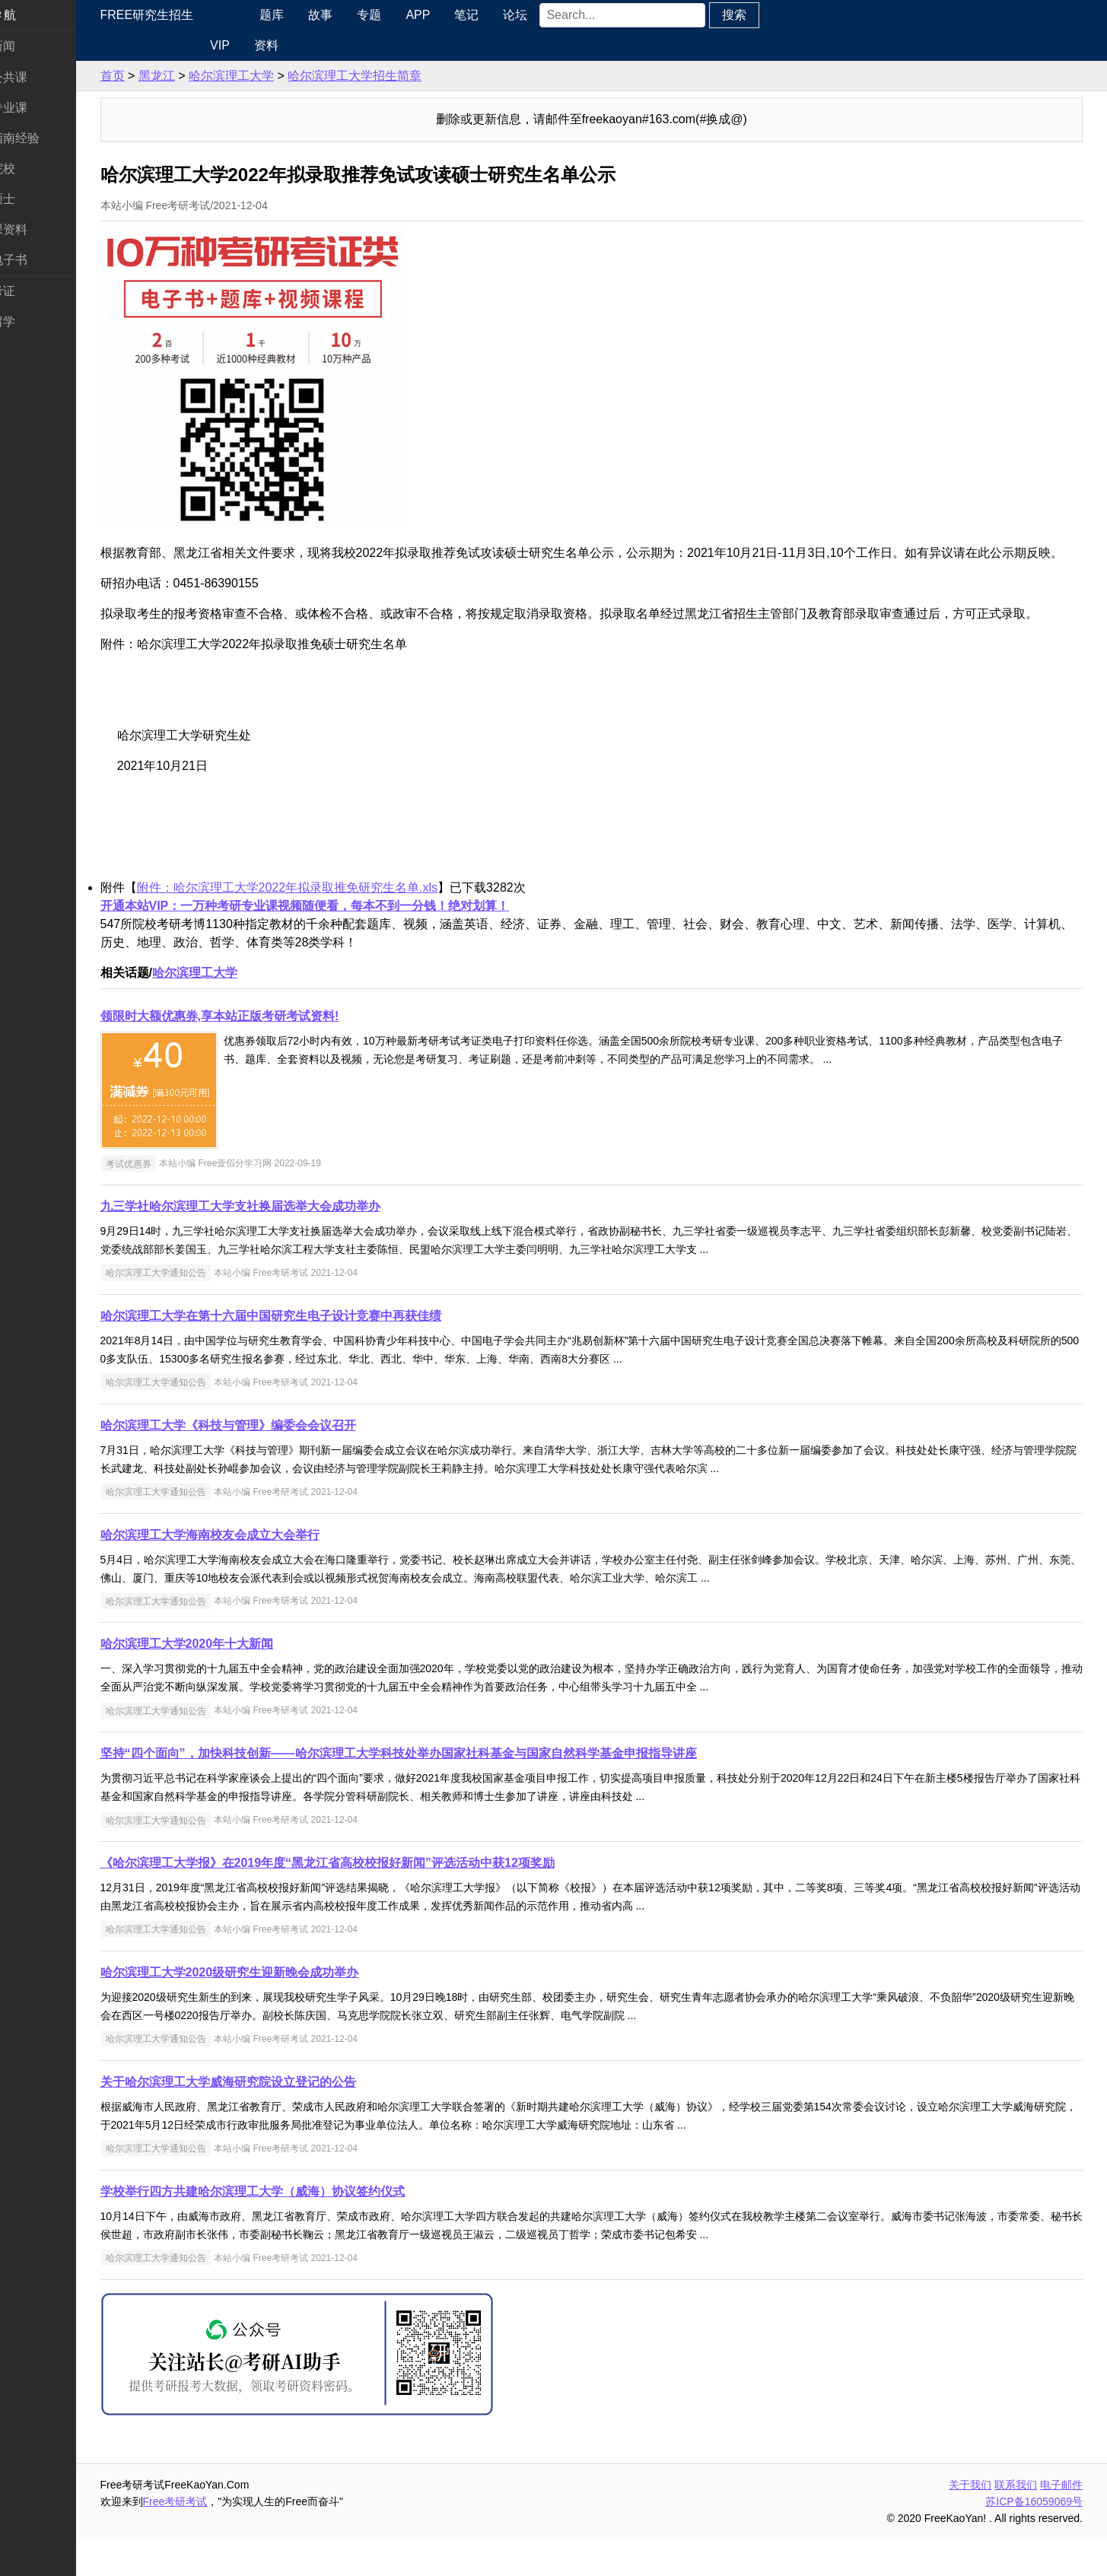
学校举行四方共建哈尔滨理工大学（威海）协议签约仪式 (298, 2227)
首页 (158, 75)
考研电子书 (42, 259)
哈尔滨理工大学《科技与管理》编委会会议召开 (274, 1461)
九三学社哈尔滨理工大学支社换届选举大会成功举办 (286, 1242)
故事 (359, 14)
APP (456, 14)
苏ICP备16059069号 (1034, 2538)
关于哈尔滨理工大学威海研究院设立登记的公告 (274, 2118)
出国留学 (36, 321)
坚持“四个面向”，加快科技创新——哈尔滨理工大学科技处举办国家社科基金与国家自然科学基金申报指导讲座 (444, 1789)
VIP (256, 45)
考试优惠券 (174, 1199)
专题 (408, 14)
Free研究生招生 (193, 14)
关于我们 (970, 2521)
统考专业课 (42, 107)
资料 (303, 45)
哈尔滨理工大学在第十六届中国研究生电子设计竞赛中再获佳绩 (316, 1352)
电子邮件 (1061, 2521)
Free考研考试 (221, 2538)
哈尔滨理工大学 (277, 75)
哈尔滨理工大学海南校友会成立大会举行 (255, 1571)
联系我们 (1015, 2521)
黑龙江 (202, 75)
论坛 (554, 14)
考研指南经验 (48, 138)
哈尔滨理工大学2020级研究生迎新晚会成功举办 (275, 2008)
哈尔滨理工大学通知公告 (201, 1309)
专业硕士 (36, 198)
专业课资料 (42, 229)
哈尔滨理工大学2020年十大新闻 (233, 1680)
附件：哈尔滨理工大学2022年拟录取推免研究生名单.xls (333, 924)
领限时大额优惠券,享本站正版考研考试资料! (265, 1052)
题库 (310, 14)
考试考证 (36, 291)
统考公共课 (42, 77)
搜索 (772, 14)
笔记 (505, 14)
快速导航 (36, 14)
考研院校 (36, 168)
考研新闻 (36, 46)
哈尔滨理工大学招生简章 (401, 75)
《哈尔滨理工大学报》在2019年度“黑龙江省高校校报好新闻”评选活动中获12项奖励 (373, 1899)
